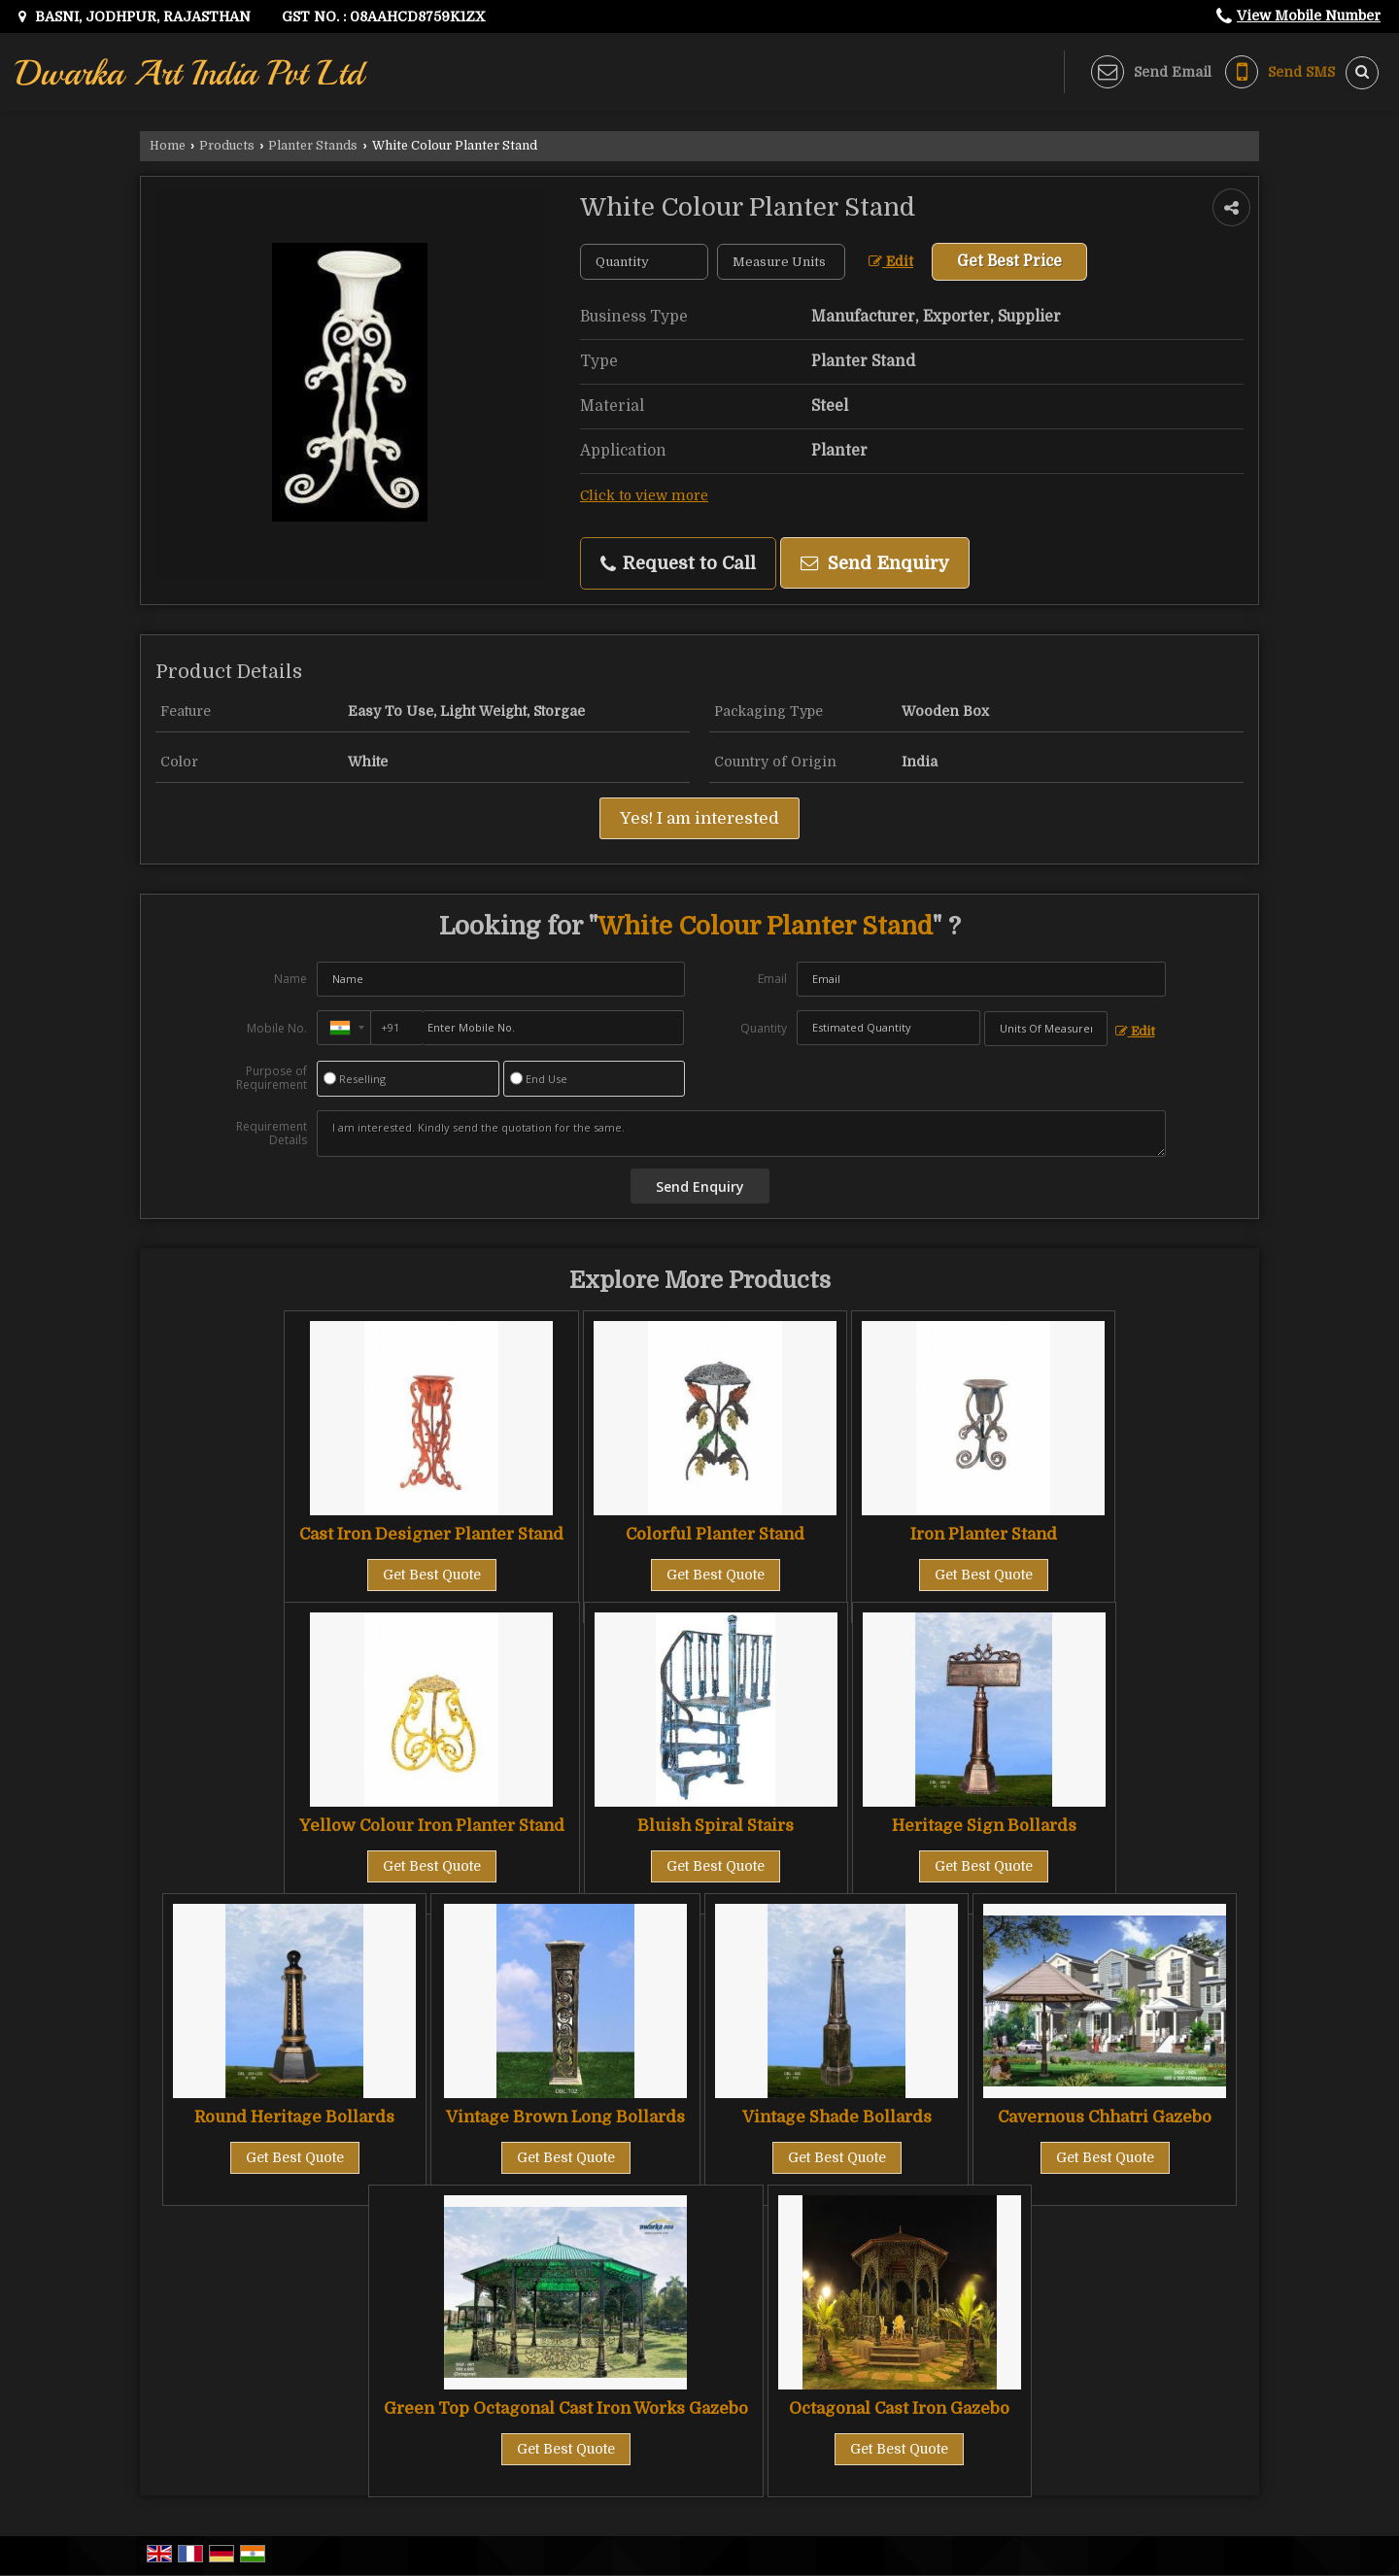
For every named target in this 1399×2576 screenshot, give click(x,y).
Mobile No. (277, 1028)
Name (290, 978)
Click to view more (644, 496)
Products (227, 146)
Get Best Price (1009, 261)
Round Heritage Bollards (294, 2117)
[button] (1309, 15)
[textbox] (781, 262)
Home (168, 146)
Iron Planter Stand (983, 1534)
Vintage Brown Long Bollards (565, 2117)
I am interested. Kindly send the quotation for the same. (741, 1133)
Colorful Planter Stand (715, 1534)
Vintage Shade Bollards (837, 2117)
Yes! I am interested (699, 818)
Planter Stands (313, 146)
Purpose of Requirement (271, 1078)
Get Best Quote (432, 1574)
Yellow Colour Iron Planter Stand (431, 1825)
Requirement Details (271, 1133)
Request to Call (678, 563)
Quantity (763, 1028)
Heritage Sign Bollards (984, 1825)
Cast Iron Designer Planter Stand (431, 1534)
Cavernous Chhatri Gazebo (1104, 2117)
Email (772, 978)
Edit (891, 261)
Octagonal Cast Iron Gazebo (899, 2408)
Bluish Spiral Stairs (715, 1825)
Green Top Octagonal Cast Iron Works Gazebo (566, 2408)
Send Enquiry (875, 563)
